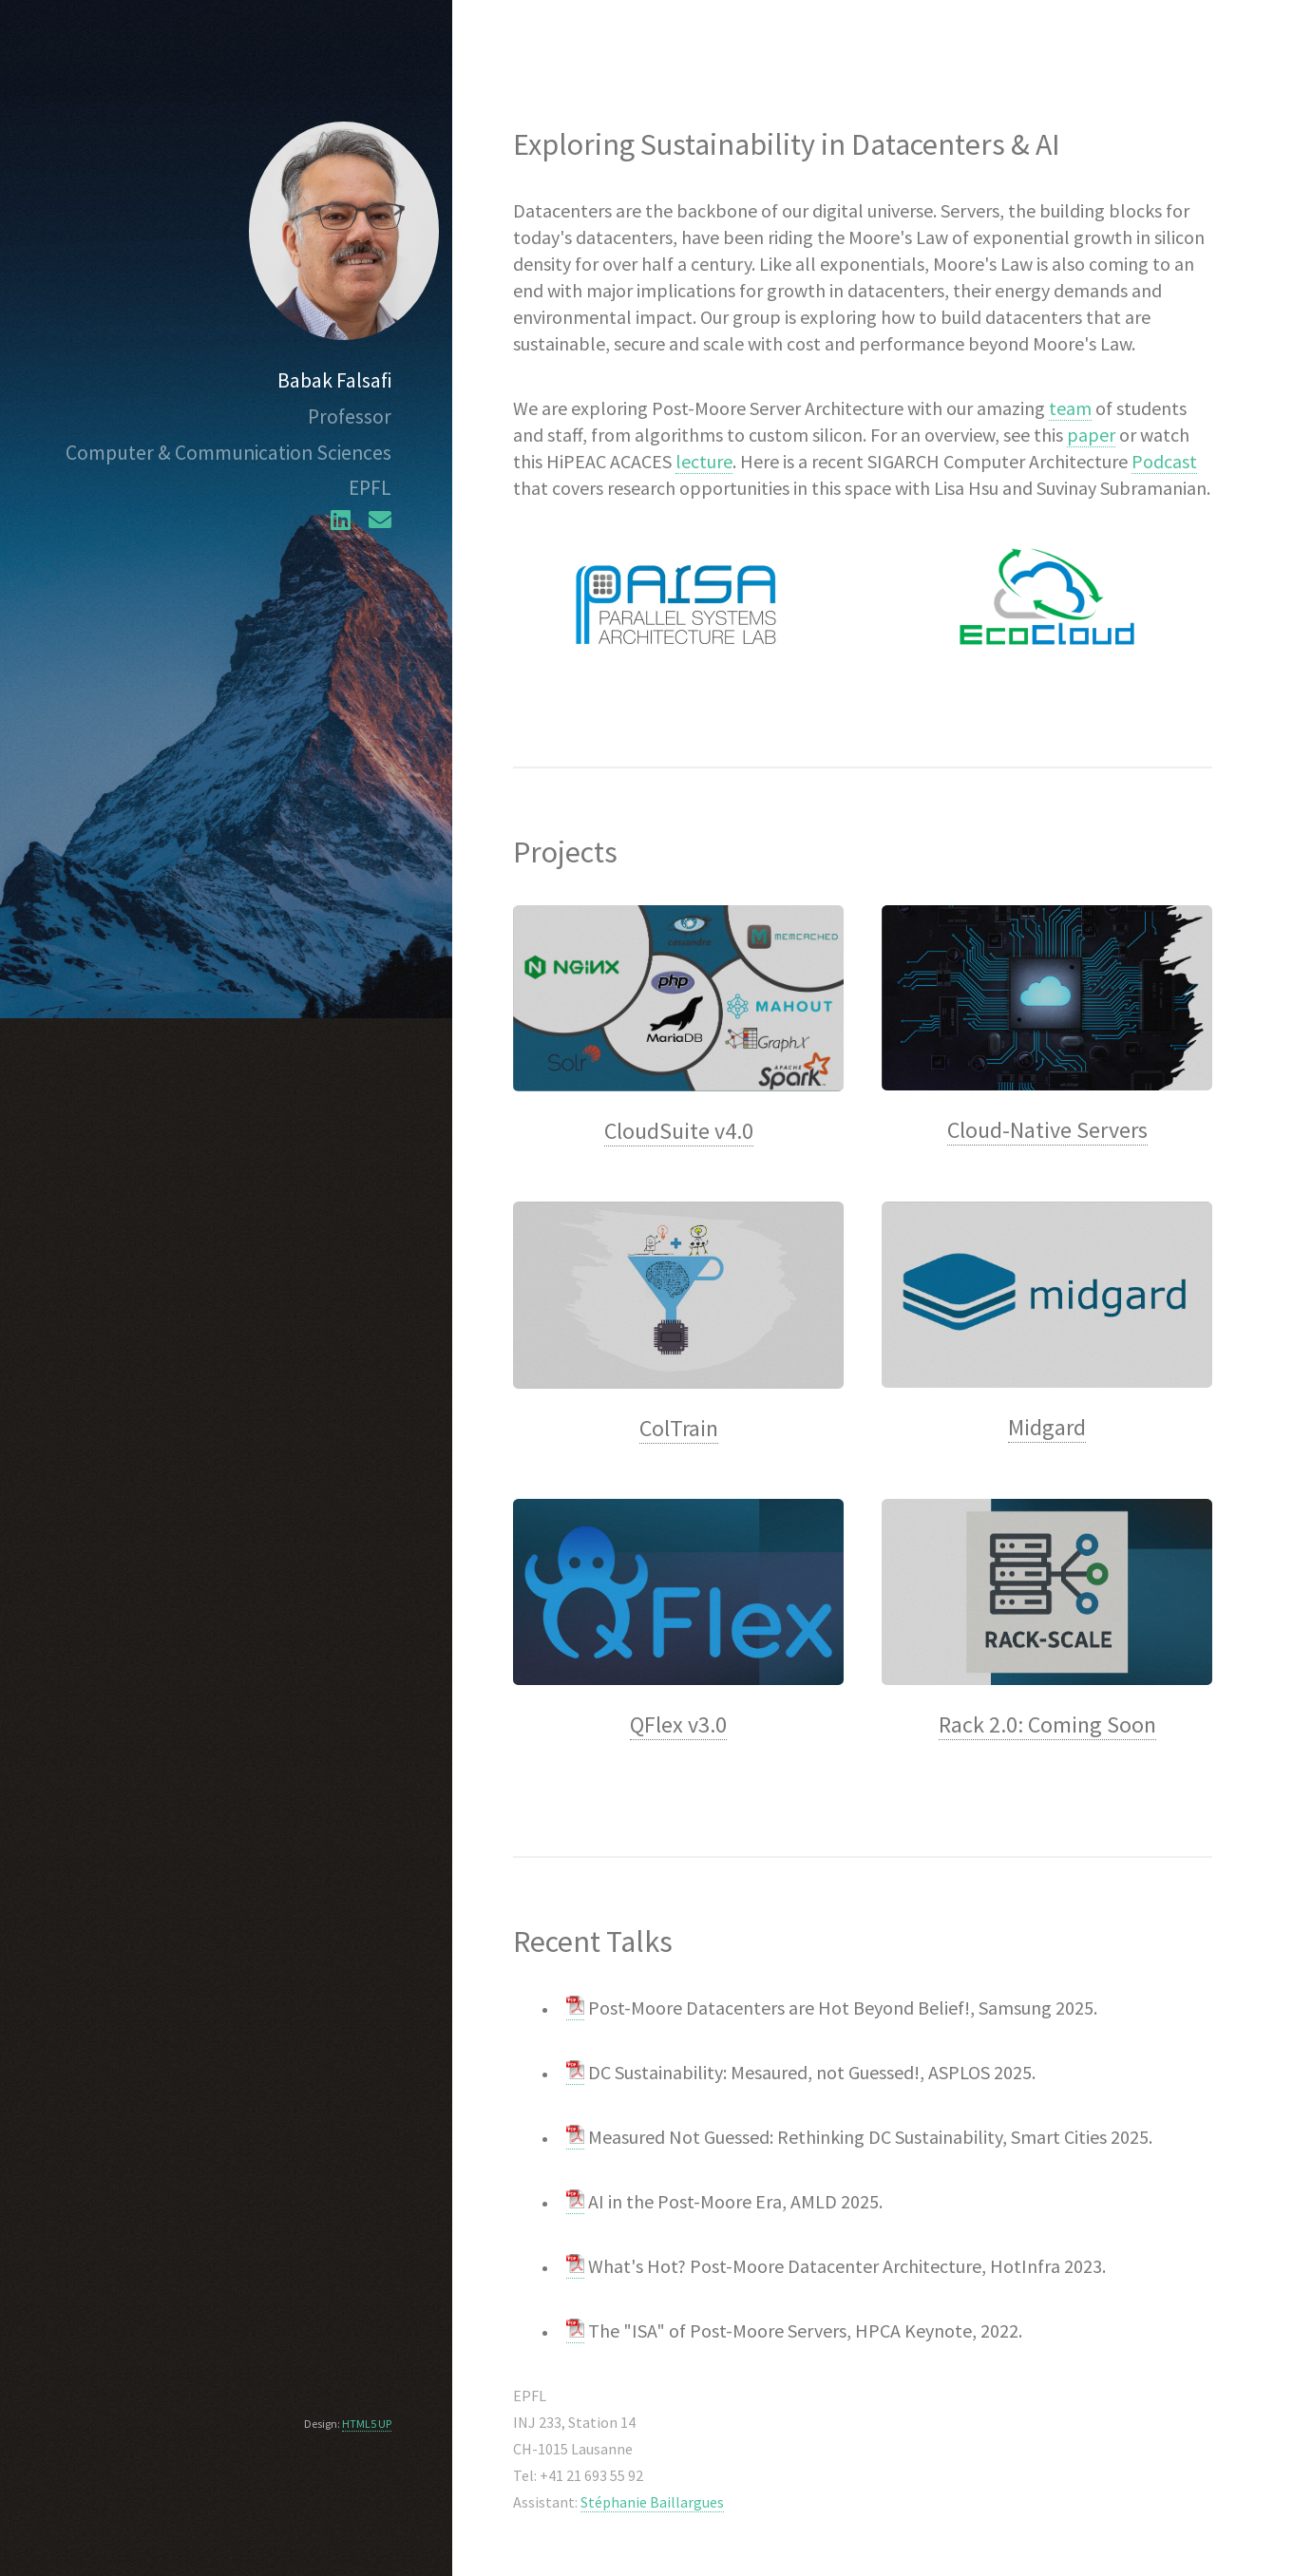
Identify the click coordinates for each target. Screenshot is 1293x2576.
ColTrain (678, 1428)
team (1070, 408)
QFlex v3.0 (678, 1724)
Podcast (1164, 461)
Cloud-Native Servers (1047, 1130)
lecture (703, 461)
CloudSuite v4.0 (678, 1131)
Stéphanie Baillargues (652, 2501)
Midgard (1047, 1427)
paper (1091, 434)
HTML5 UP (366, 2423)
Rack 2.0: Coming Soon (1047, 1724)
